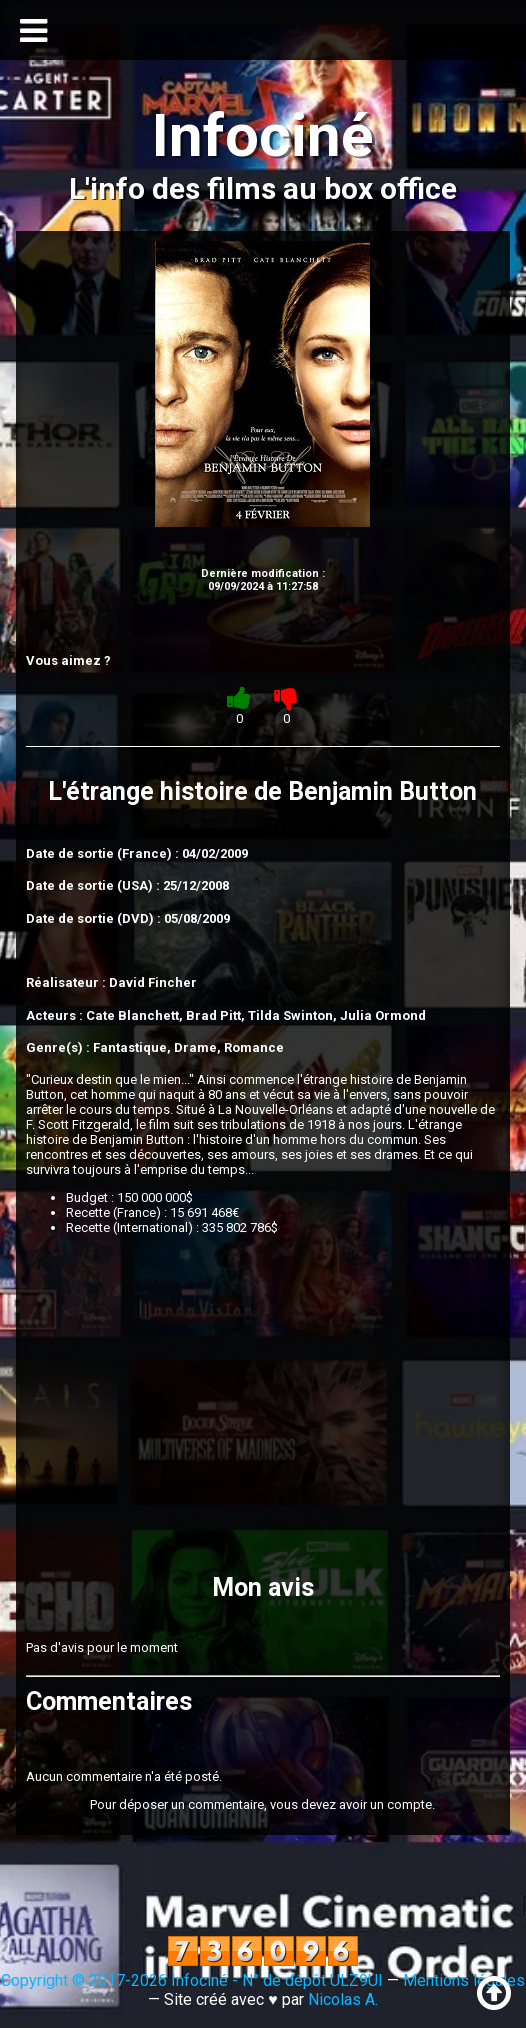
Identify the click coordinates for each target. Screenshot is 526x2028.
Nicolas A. (343, 1999)
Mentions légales (464, 1980)
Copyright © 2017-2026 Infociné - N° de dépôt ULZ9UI (192, 1980)
